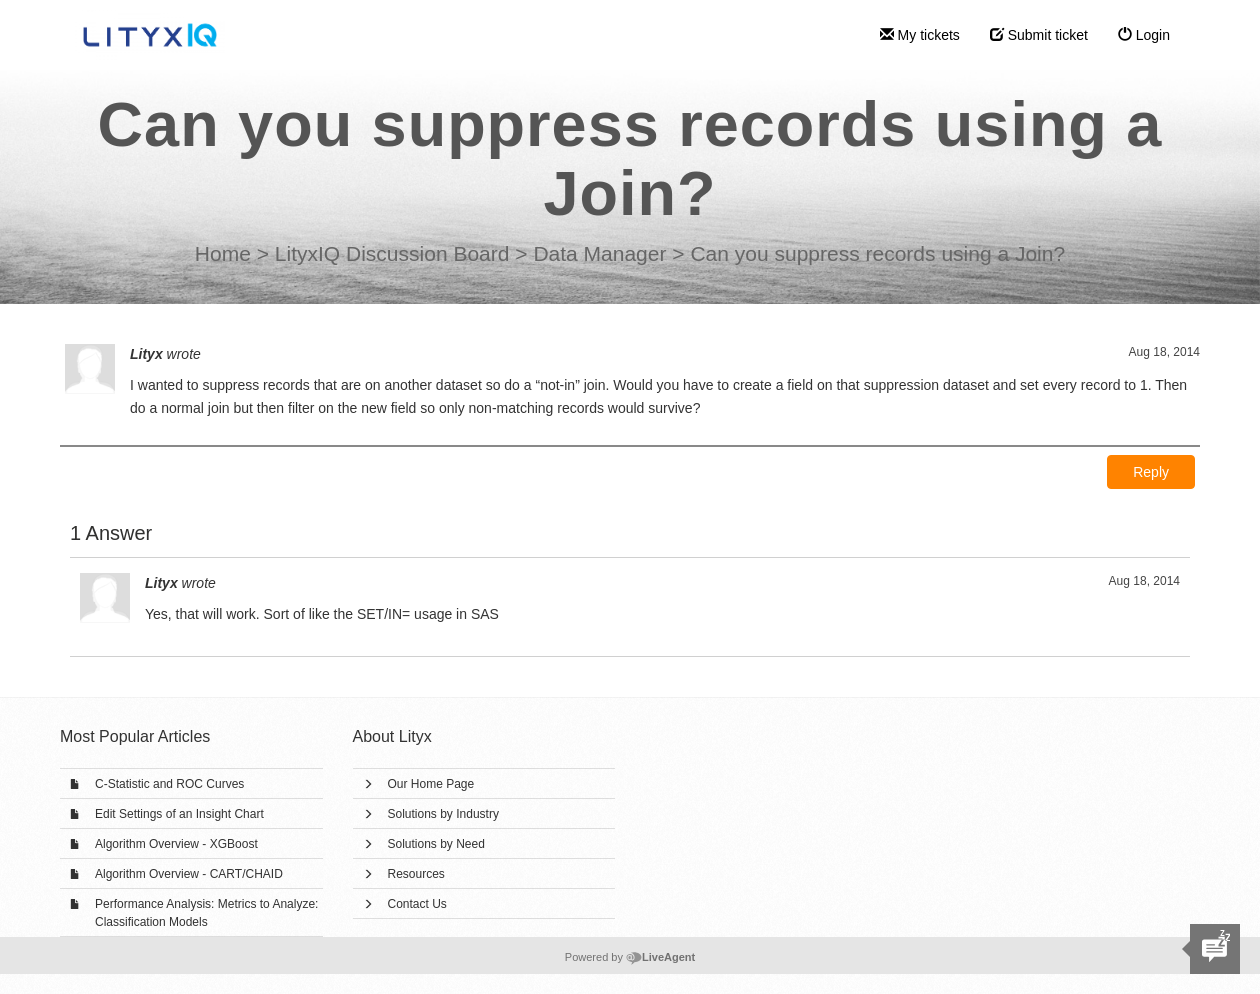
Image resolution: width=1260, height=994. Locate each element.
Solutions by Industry (443, 814)
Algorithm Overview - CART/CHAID (189, 874)
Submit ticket (1039, 35)
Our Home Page (431, 784)
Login (1144, 35)
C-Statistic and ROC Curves (169, 784)
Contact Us (417, 904)
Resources (416, 874)
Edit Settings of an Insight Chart (179, 814)
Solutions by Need (436, 844)
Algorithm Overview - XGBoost (176, 844)
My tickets (920, 35)
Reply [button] (1151, 472)
